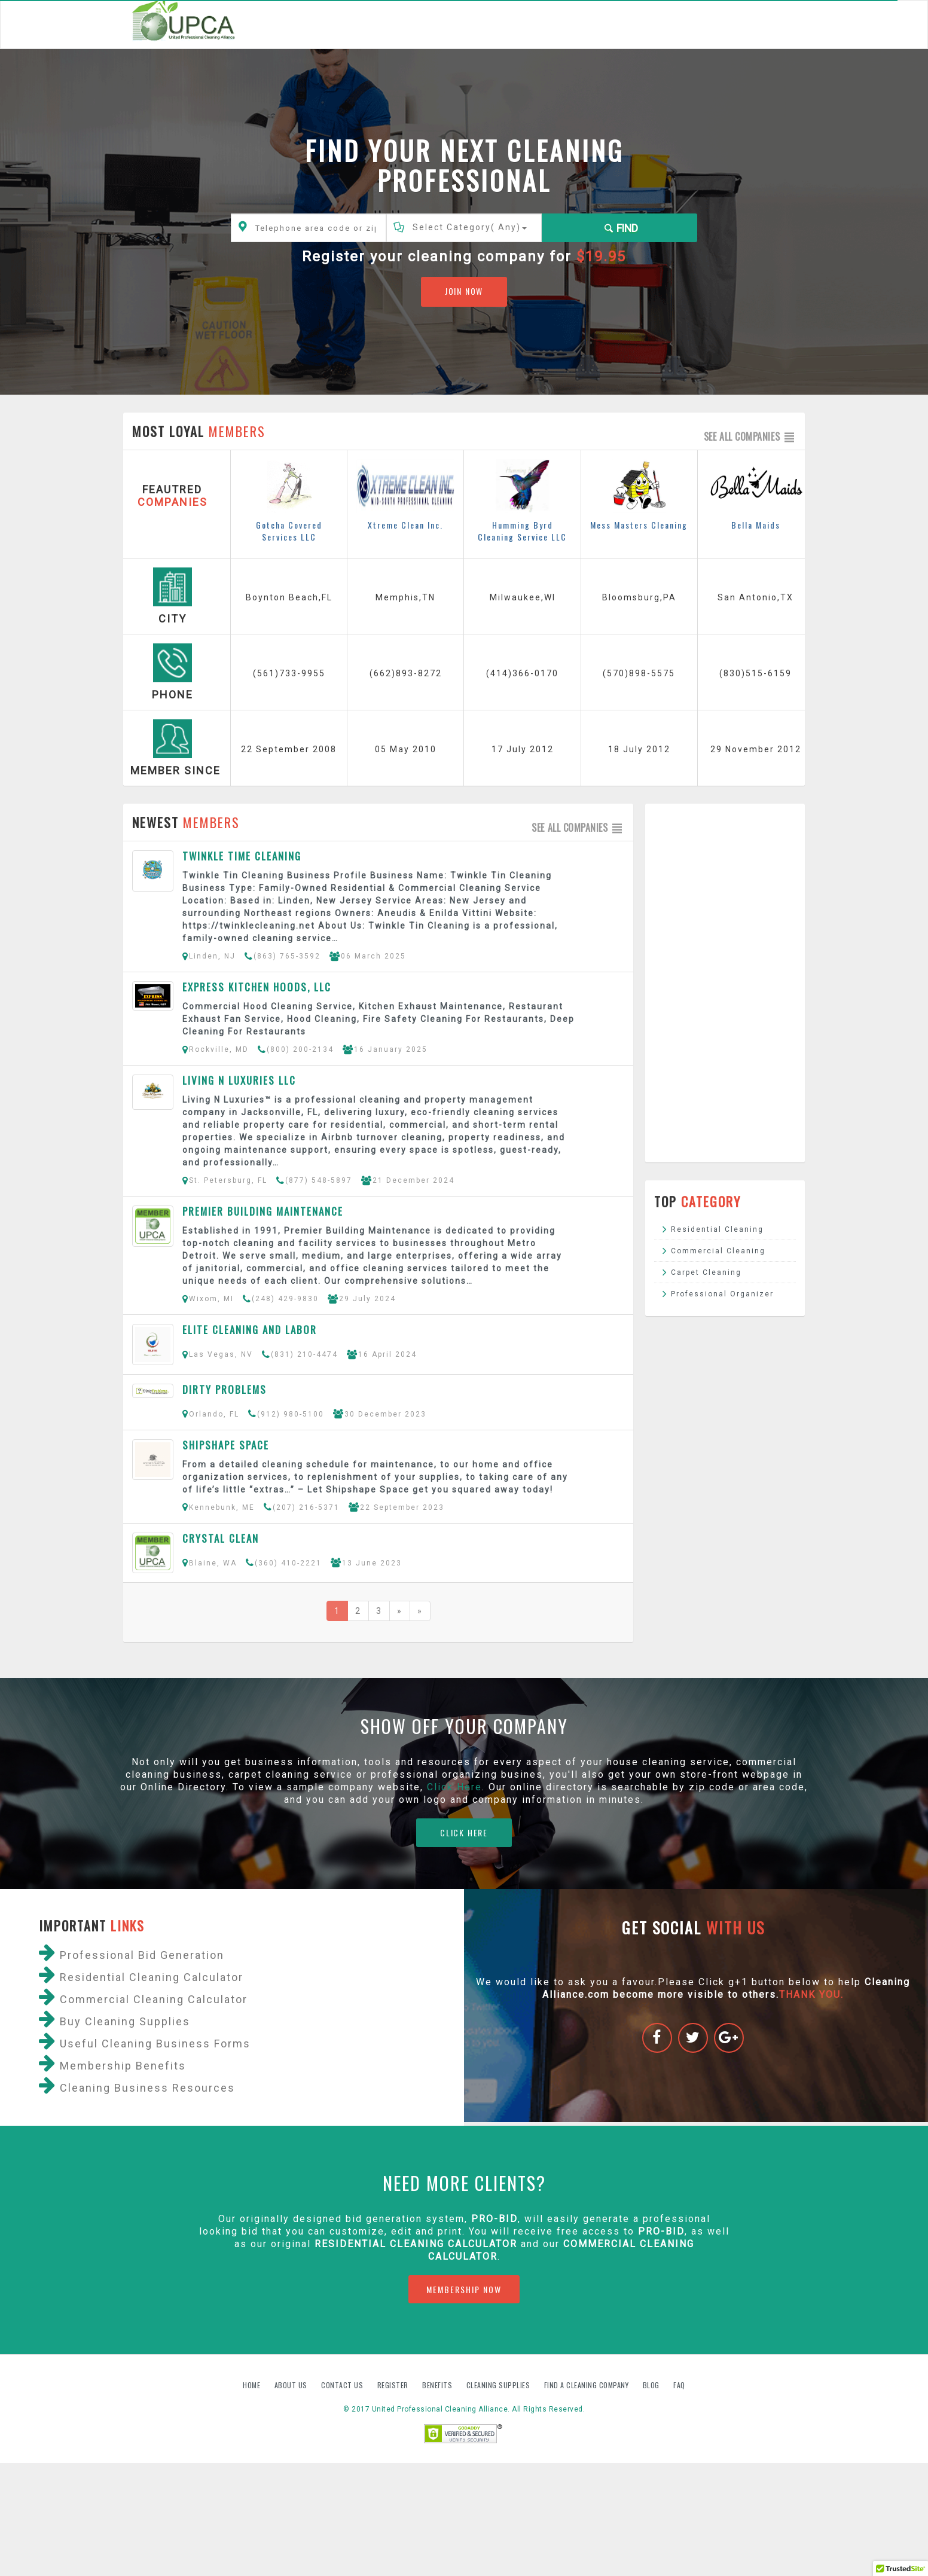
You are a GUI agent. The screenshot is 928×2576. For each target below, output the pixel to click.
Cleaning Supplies (499, 2385)
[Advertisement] (725, 983)
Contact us (343, 2385)
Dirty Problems (224, 1389)
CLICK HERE (464, 1832)
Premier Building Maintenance (262, 1211)
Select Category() (470, 227)
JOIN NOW (464, 291)
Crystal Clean (220, 1538)
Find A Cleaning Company (587, 2385)
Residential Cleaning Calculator (416, 2244)
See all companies (750, 436)
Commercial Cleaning (718, 1251)
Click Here (454, 1787)
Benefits (438, 2385)
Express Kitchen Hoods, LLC (256, 986)
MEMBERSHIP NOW (464, 2289)
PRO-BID (661, 2231)
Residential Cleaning (717, 1229)
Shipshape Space (225, 1444)
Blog (652, 2385)
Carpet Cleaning (706, 1272)
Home (252, 2385)
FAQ (679, 2385)
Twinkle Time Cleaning (241, 856)
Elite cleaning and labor (249, 1329)
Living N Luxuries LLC (239, 1080)
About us (292, 2385)
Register (392, 2385)
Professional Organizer (722, 1294)
